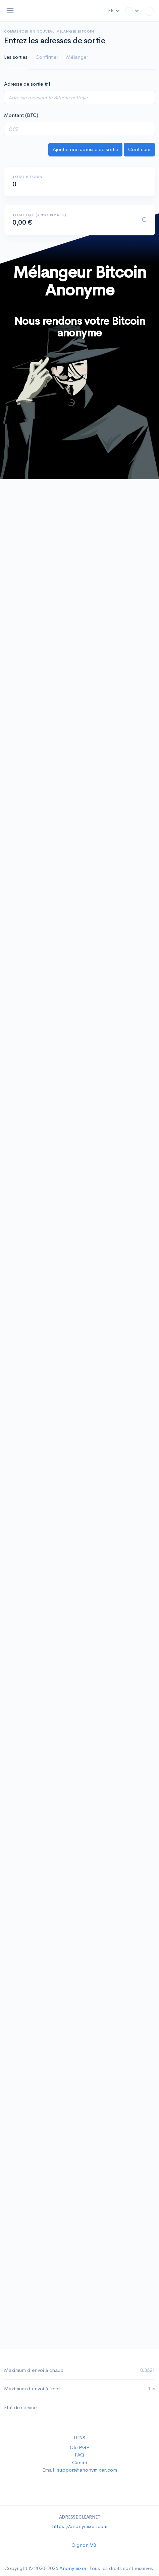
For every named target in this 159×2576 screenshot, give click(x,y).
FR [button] (114, 10)
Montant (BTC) (21, 115)
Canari (79, 2462)
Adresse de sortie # (27, 84)
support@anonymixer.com (87, 2470)
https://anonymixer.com (79, 2526)
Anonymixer (72, 2568)
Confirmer (47, 57)
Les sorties (16, 57)
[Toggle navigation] (10, 11)
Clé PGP (80, 2447)
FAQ (79, 2454)
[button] (132, 10)
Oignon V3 (83, 2545)
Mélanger (77, 57)
